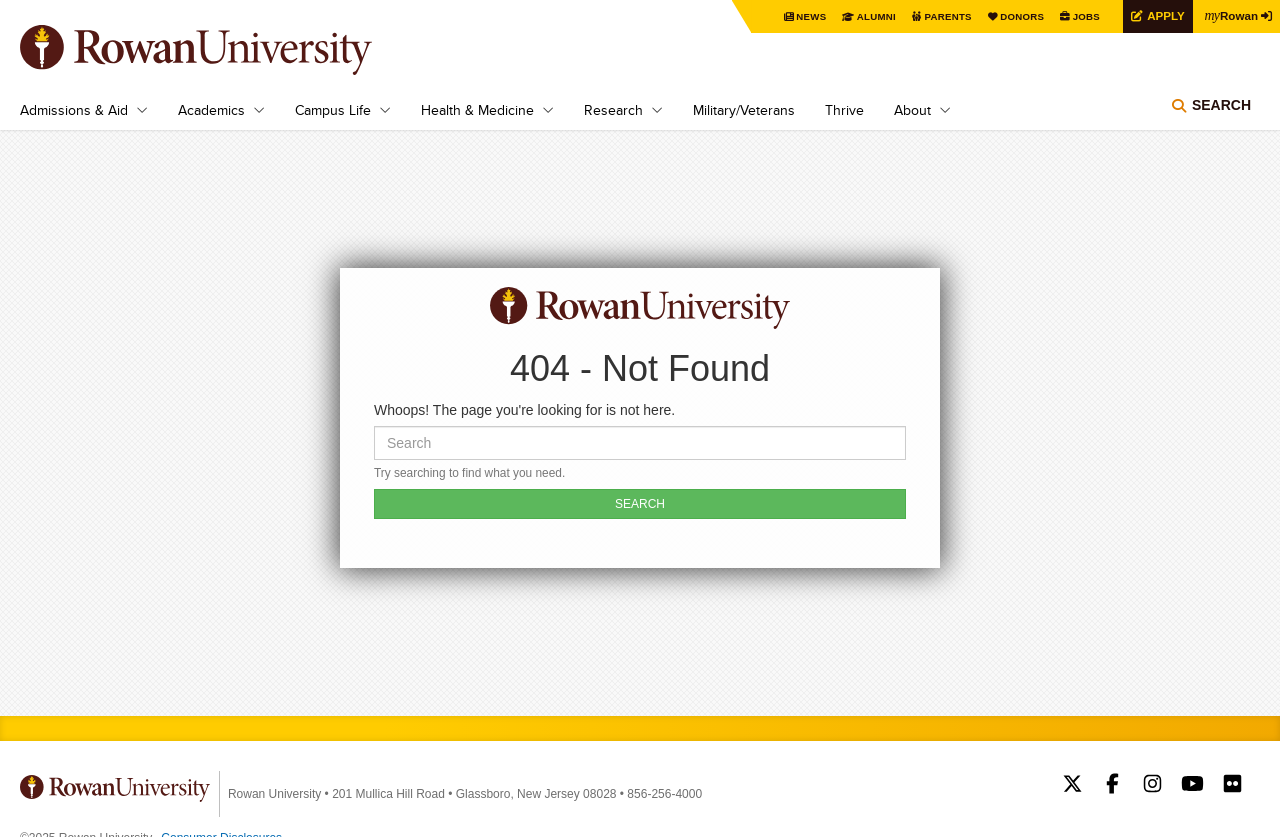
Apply (1162, 15)
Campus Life (333, 110)
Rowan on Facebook (1112, 786)
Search (1221, 105)
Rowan (1230, 15)
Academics (211, 110)
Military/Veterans (744, 110)
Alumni (870, 16)
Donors (1017, 16)
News (804, 16)
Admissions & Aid (74, 110)
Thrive (844, 110)
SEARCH (640, 504)
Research (613, 110)
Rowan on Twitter (1072, 786)
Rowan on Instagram (1152, 786)
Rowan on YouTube (1192, 786)
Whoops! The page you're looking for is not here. (524, 410)
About (912, 110)
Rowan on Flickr (1232, 786)
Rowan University (225, 50)
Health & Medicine (477, 110)
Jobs (1082, 16)
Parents (942, 16)
